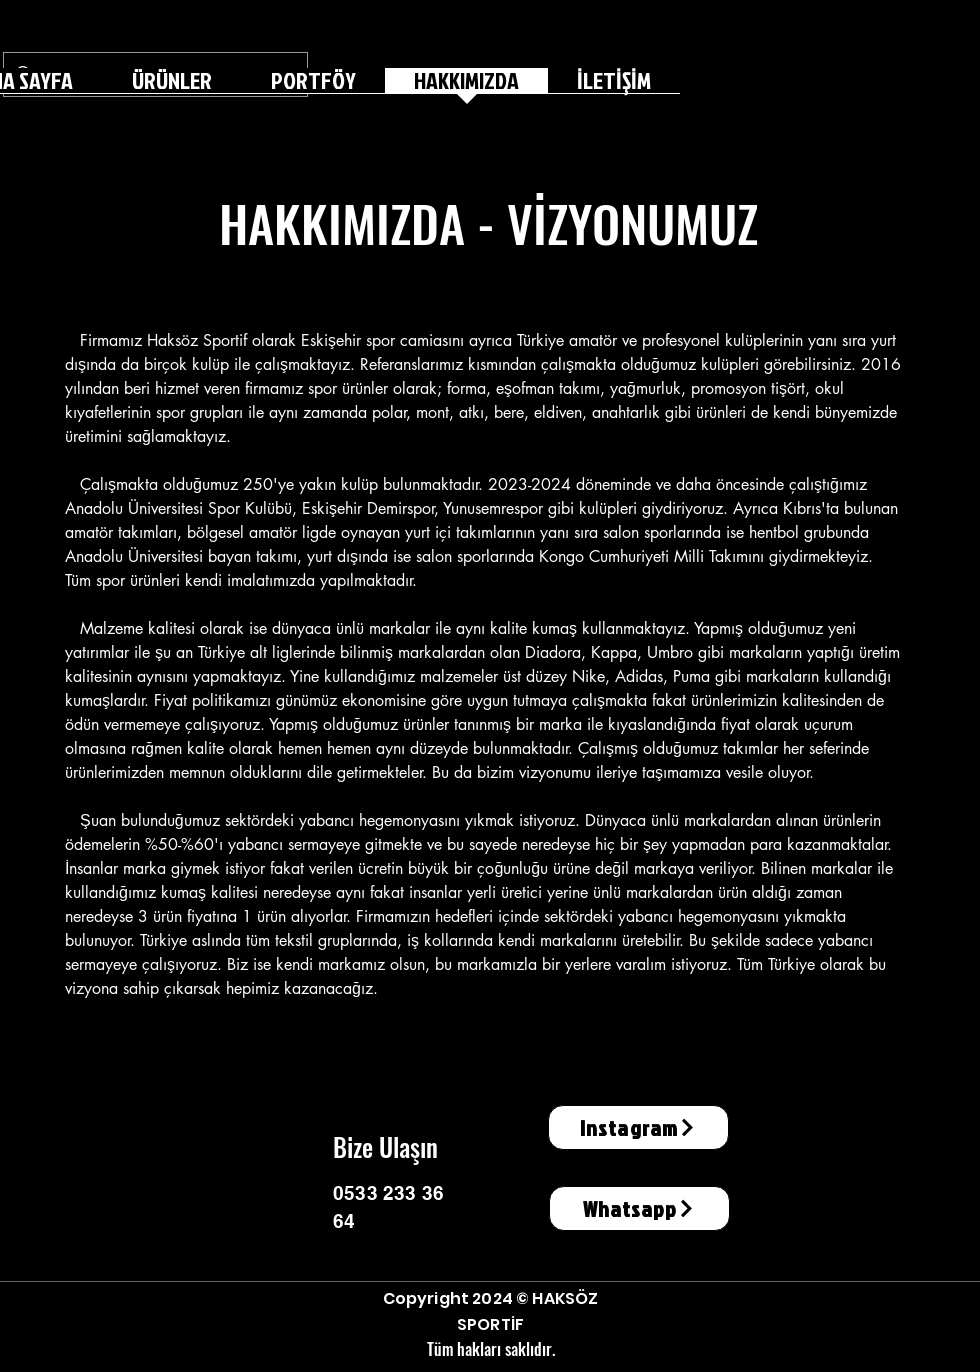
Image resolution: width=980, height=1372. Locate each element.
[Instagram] (638, 1127)
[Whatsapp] (639, 1208)
